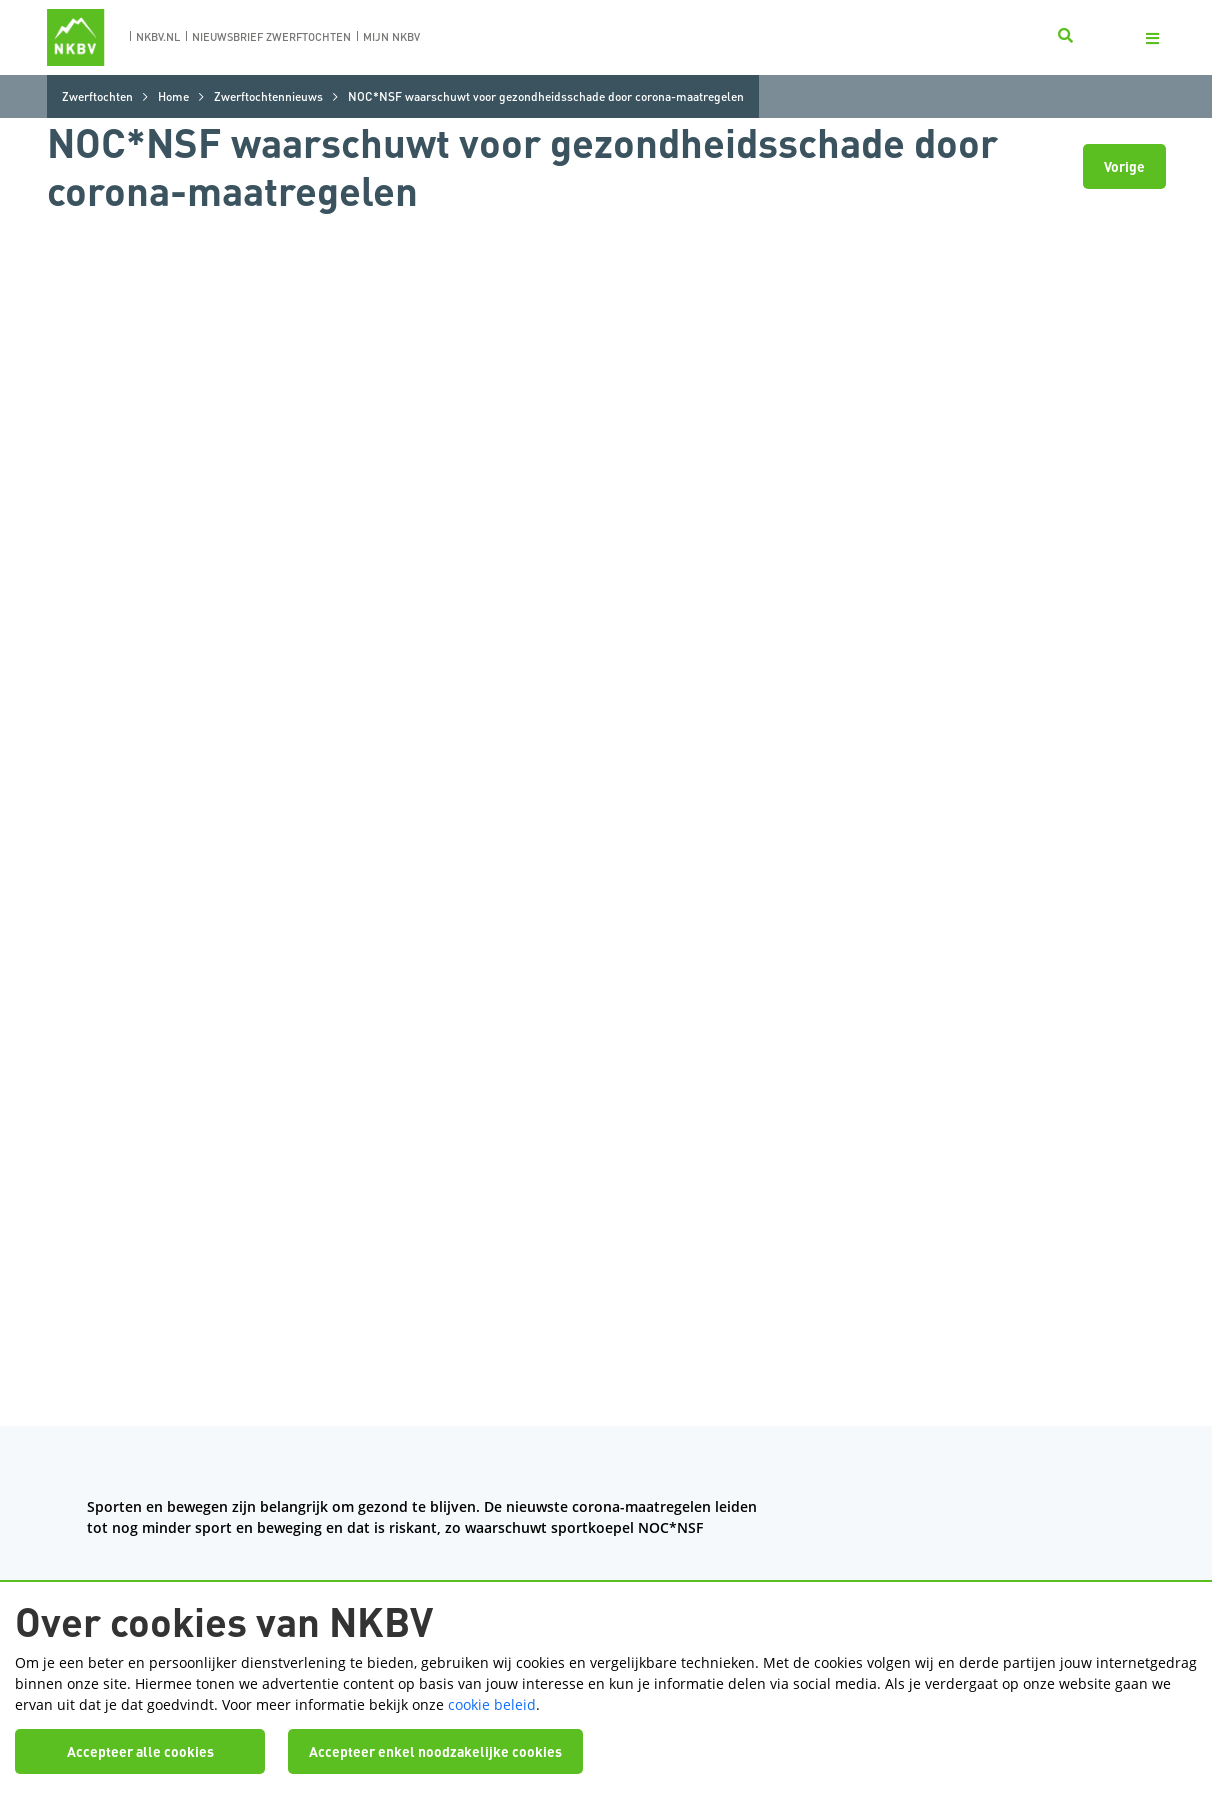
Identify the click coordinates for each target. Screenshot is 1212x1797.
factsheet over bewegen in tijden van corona (236, 589)
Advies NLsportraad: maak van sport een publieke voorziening (532, 680)
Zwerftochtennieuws (268, 96)
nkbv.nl (158, 37)
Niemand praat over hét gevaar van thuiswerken (392, 701)
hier (134, 701)
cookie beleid (492, 1692)
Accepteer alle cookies (140, 1740)
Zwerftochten (97, 96)
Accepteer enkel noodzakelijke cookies (435, 1740)
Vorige (1124, 166)
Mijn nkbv (391, 37)
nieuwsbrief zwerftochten (271, 37)
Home (173, 96)
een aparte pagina (658, 834)
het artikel (155, 568)
